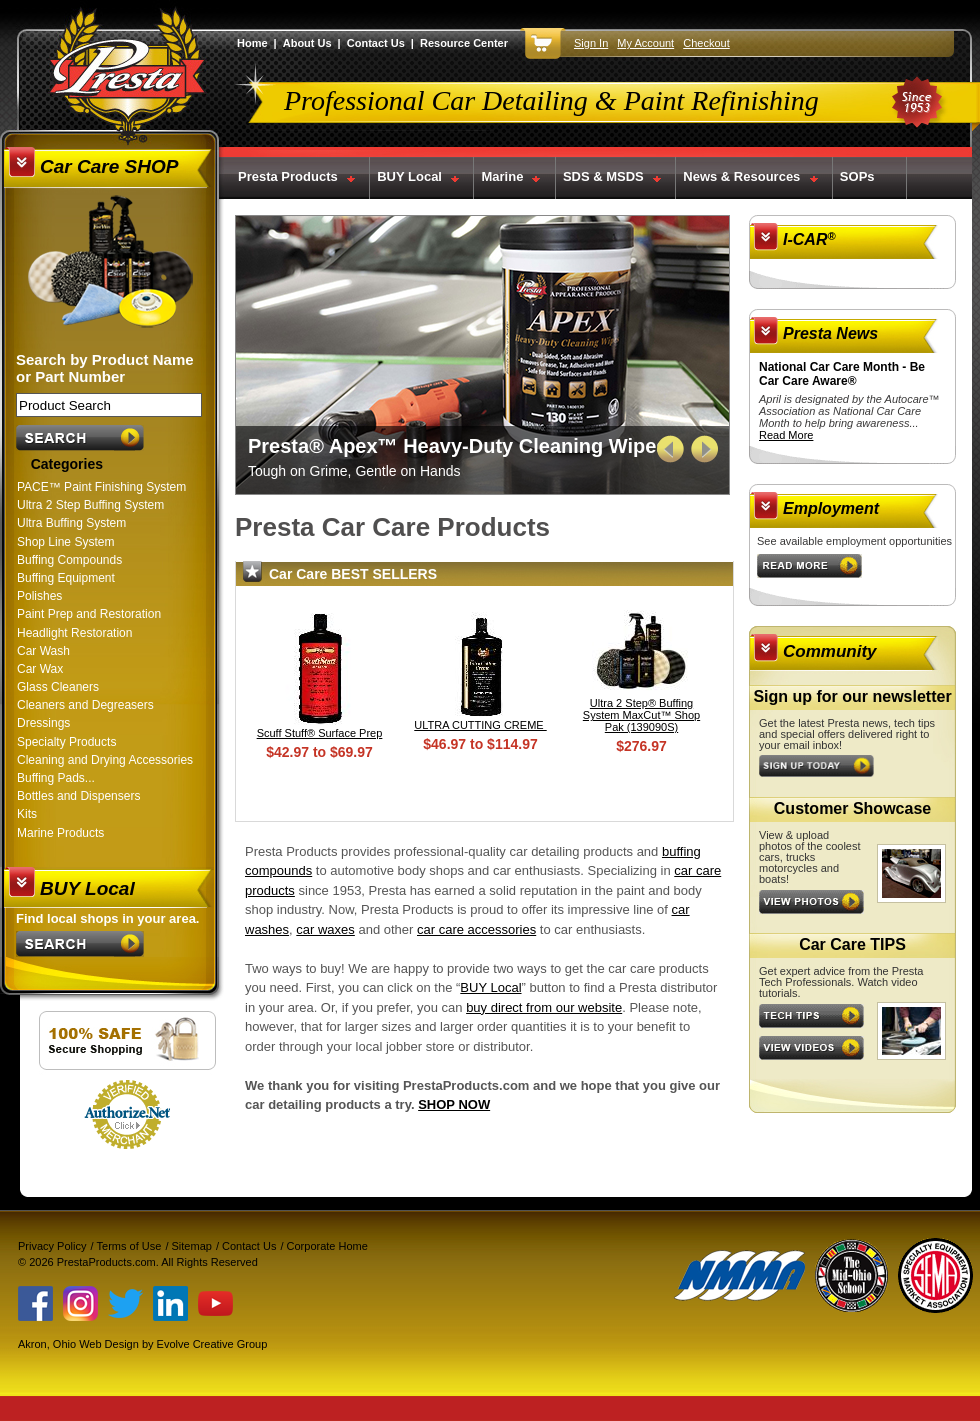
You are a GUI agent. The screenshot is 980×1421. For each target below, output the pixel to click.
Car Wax (40, 669)
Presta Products (288, 176)
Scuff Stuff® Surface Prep (320, 733)
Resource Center (464, 43)
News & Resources (741, 176)
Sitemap (192, 1246)
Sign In (591, 43)
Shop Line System (65, 542)
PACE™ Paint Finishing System (101, 487)
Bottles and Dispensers (78, 796)
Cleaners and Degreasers (85, 705)
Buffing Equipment (66, 578)
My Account (645, 43)
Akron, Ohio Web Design (78, 1344)
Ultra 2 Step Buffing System (90, 505)
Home (252, 43)
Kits (27, 814)
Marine (502, 176)
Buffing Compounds (69, 560)
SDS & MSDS (603, 176)
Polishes (39, 596)
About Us (307, 43)
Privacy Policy (52, 1246)
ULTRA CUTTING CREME (480, 725)
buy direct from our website (544, 1007)
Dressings (43, 723)
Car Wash (43, 651)
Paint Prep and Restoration (89, 614)
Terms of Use (129, 1246)
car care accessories (476, 929)
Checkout (706, 43)
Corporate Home (327, 1246)
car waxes (325, 929)
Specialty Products (66, 742)
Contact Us (376, 43)
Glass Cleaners (58, 687)
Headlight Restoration (74, 633)
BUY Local (409, 176)
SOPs (857, 176)
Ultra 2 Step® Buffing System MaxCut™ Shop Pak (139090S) (641, 715)
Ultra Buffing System (71, 523)
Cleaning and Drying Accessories (105, 760)
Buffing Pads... (56, 778)
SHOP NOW (454, 1104)
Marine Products (60, 833)
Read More (786, 435)
